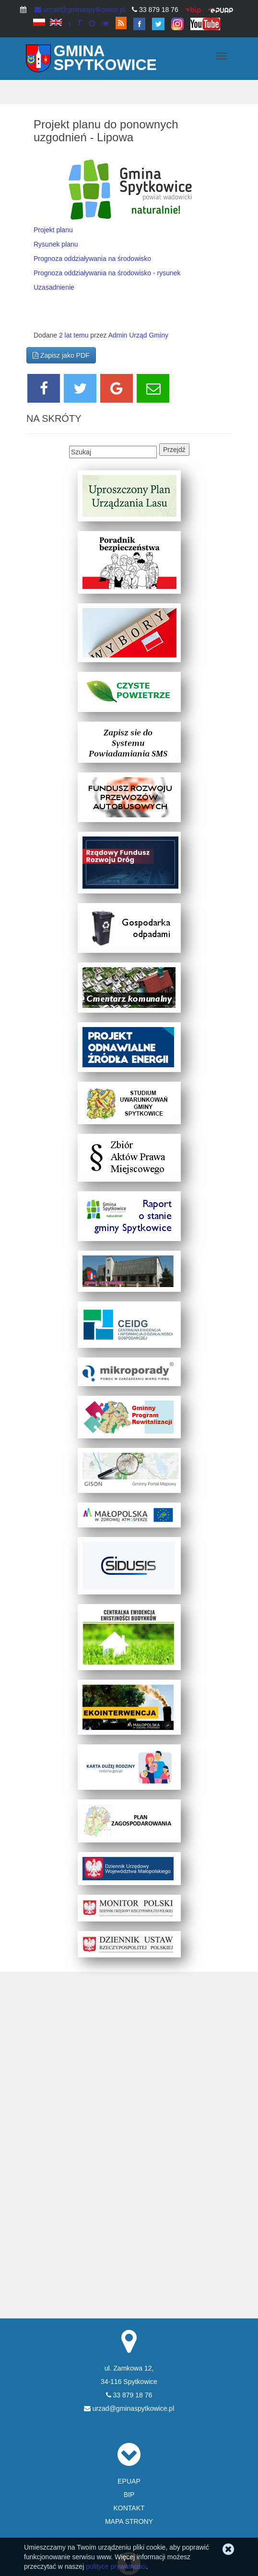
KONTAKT (128, 2508)
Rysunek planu (56, 244)
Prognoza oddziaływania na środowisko (92, 258)
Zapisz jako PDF (61, 355)
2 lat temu (73, 335)
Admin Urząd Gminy (138, 335)
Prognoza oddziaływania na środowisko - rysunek (107, 273)
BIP (129, 2494)
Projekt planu (53, 230)
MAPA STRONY (129, 2521)
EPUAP (128, 2481)
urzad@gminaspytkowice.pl (80, 9)
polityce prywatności (116, 2566)
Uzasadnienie (54, 287)
